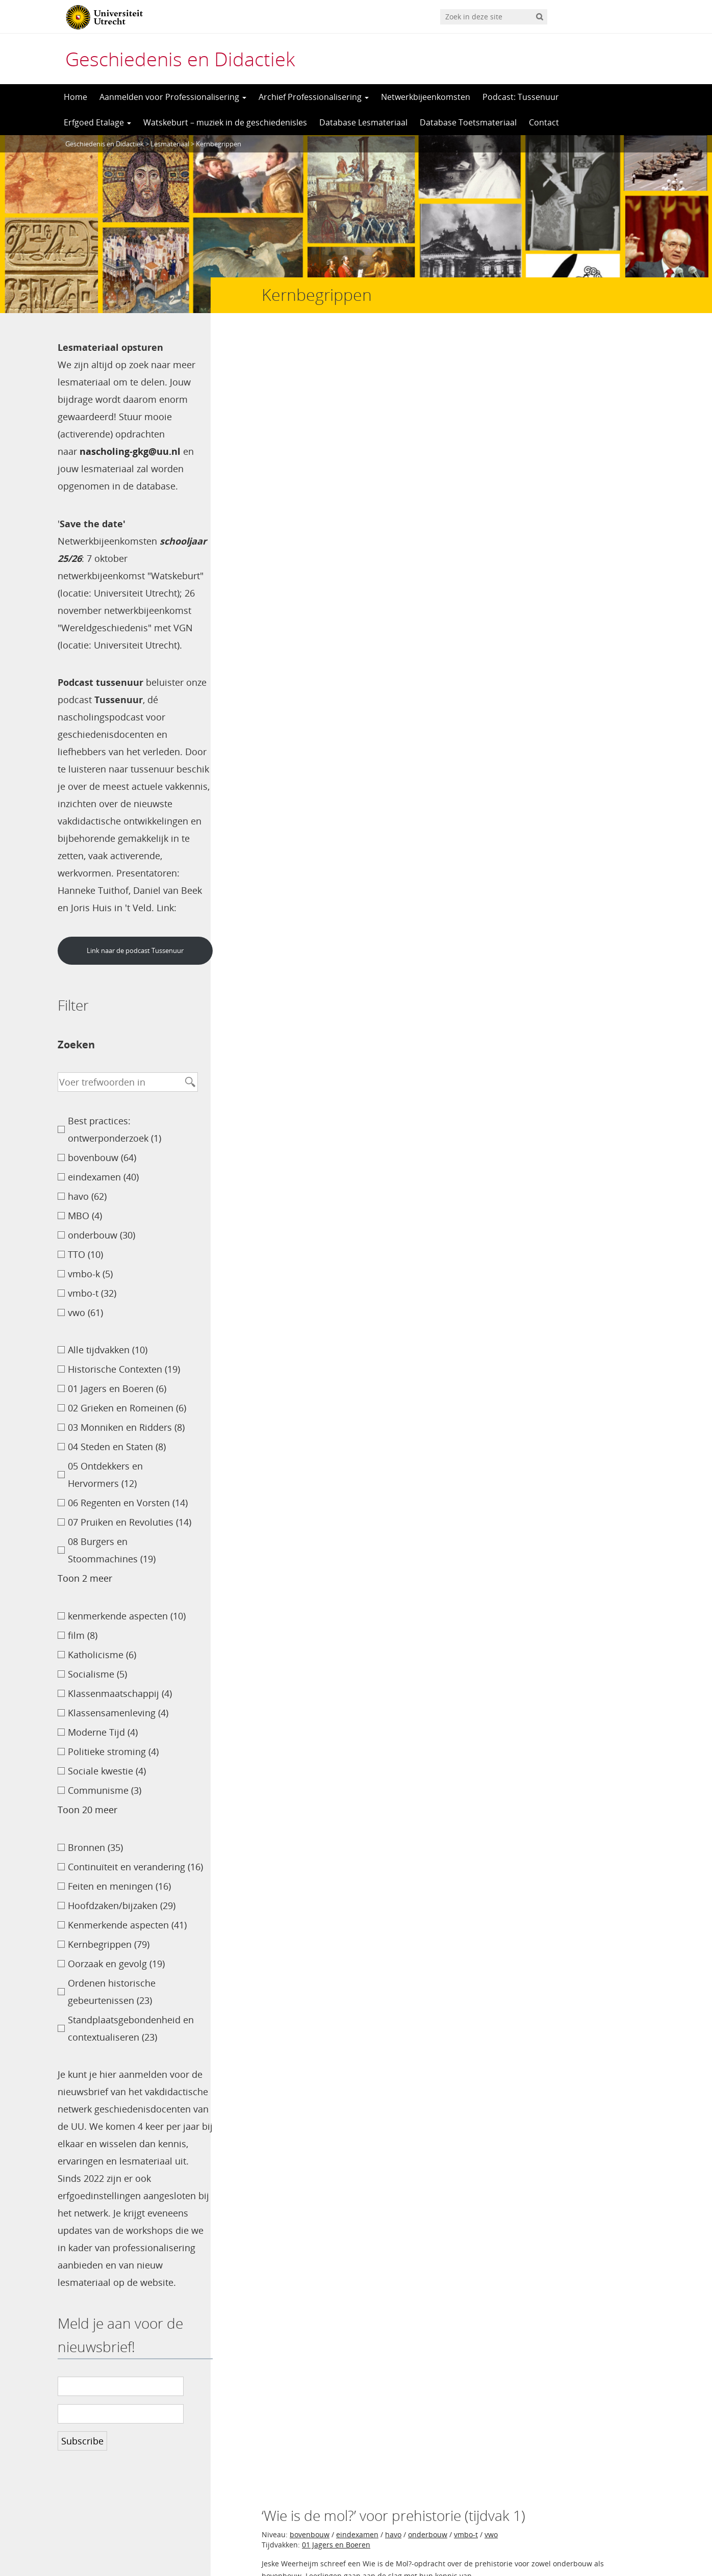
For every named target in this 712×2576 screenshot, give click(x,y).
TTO (412, 501)
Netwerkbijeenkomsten (425, 96)
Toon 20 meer (87, 1827)
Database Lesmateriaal (363, 122)
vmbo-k (510, 998)
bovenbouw (309, 382)
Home (75, 96)
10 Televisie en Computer (345, 1364)
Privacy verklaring (609, 2531)
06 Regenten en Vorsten (527, 1256)
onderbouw (427, 382)
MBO (416, 998)
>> (333, 1572)
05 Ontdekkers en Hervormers (428, 512)
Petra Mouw (621, 1416)
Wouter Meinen (613, 1061)
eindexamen (357, 382)
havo (393, 382)
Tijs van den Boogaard (599, 564)
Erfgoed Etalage (97, 122)
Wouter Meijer (616, 1297)
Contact (544, 122)
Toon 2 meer (85, 1595)
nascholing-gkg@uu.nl (130, 451)
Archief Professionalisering (314, 96)
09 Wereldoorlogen (334, 650)
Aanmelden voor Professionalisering (172, 96)
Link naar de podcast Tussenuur (131, 967)
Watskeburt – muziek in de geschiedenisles (225, 122)
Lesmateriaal (169, 143)
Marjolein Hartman (606, 942)
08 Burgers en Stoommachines (354, 889)
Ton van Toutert (613, 1189)
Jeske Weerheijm (611, 445)
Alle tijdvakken (326, 769)
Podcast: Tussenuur (520, 96)
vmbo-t (466, 382)
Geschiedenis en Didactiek (180, 58)
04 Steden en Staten (336, 512)
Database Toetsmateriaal (468, 122)
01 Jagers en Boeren (336, 392)
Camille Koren (617, 822)
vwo (491, 382)
